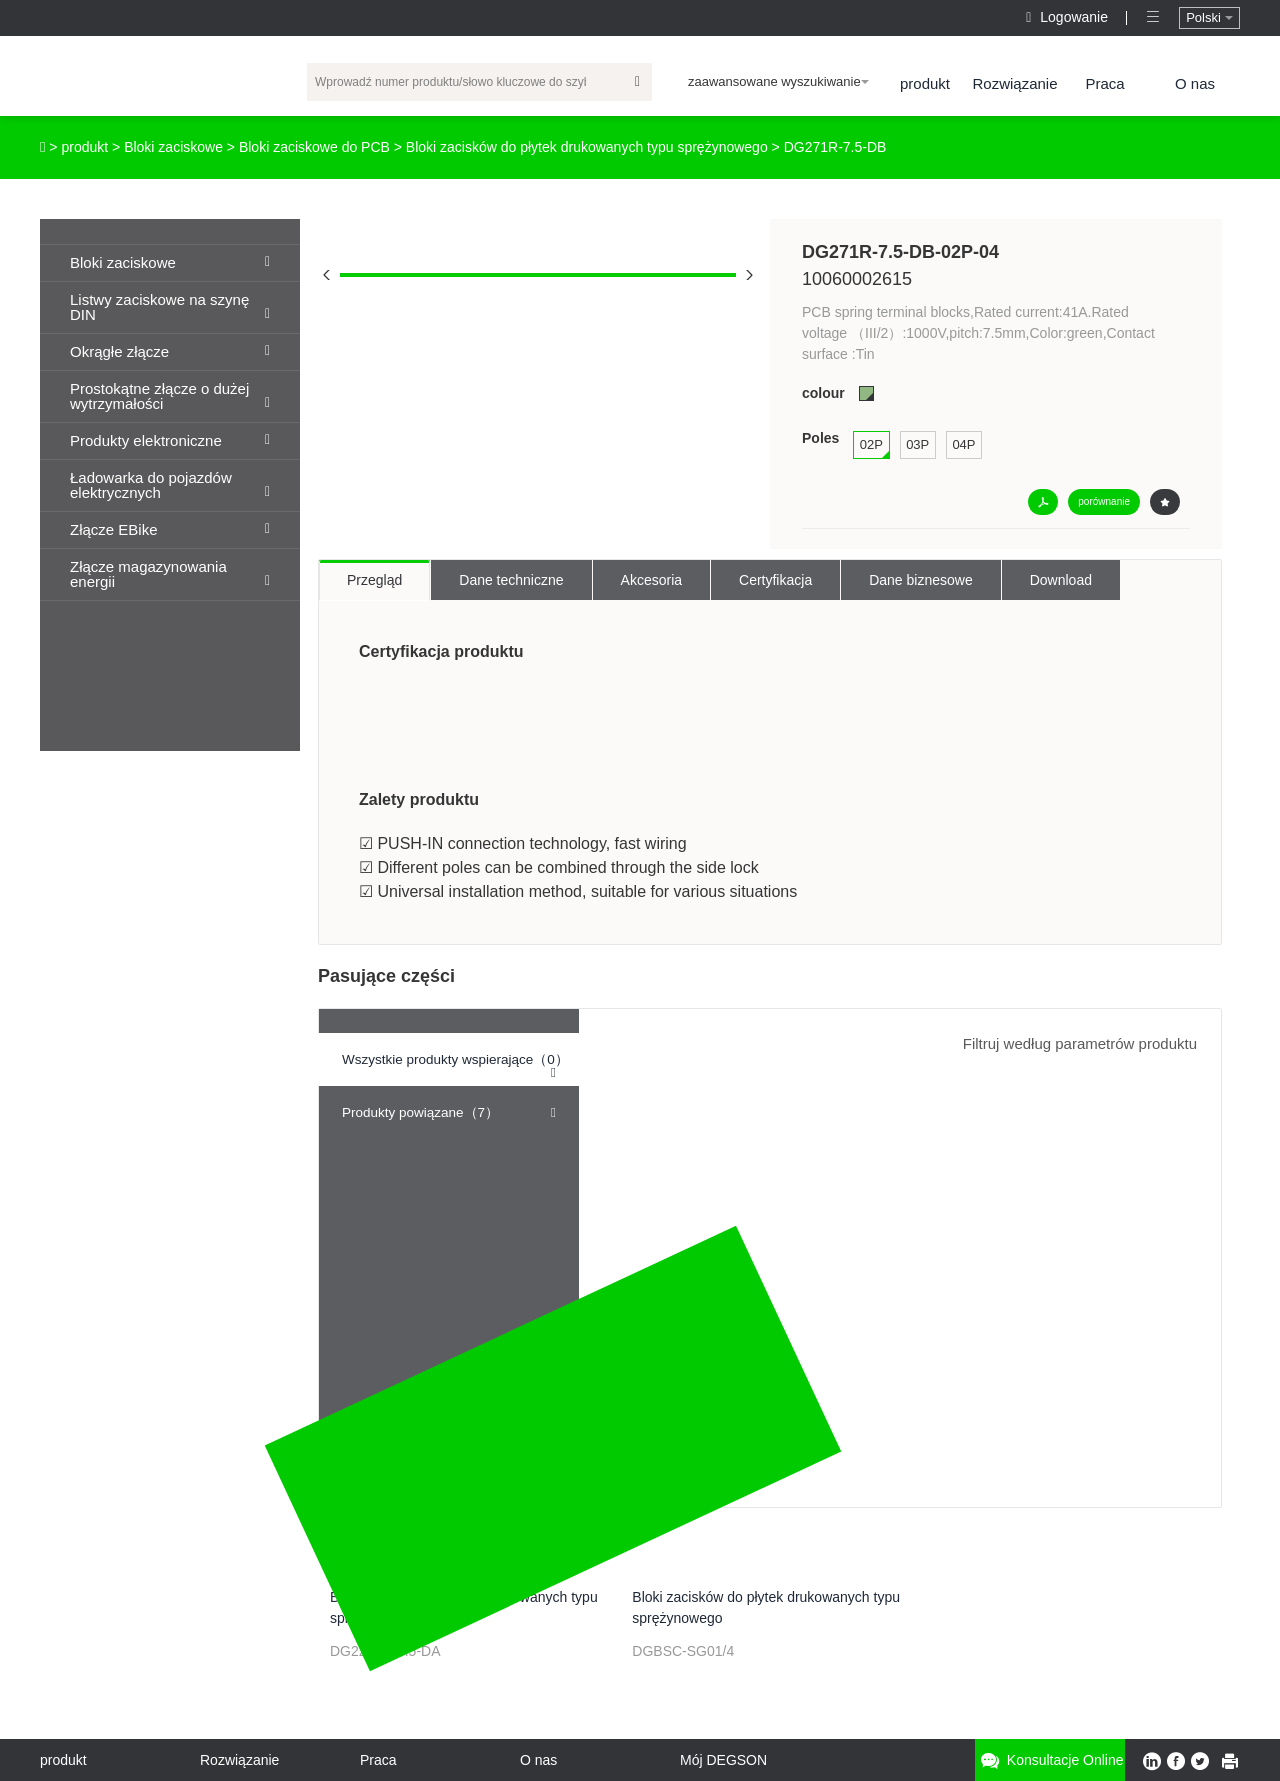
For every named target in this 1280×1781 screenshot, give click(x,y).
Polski (1209, 17)
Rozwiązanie (1014, 83)
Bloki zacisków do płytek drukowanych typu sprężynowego (587, 147)
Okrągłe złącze (170, 351)
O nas (1195, 83)
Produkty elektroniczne (170, 440)
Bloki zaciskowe (173, 147)
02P (871, 444)
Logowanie (1069, 17)
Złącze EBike (170, 529)
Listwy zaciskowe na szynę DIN (170, 307)
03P (917, 444)
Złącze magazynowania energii (170, 574)
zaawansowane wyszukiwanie (778, 81)
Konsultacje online (1050, 1760)
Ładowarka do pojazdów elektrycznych (170, 485)
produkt (925, 83)
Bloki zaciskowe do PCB (314, 147)
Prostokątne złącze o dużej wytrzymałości (170, 396)
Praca (1104, 83)
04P (963, 444)
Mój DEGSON (723, 1760)
